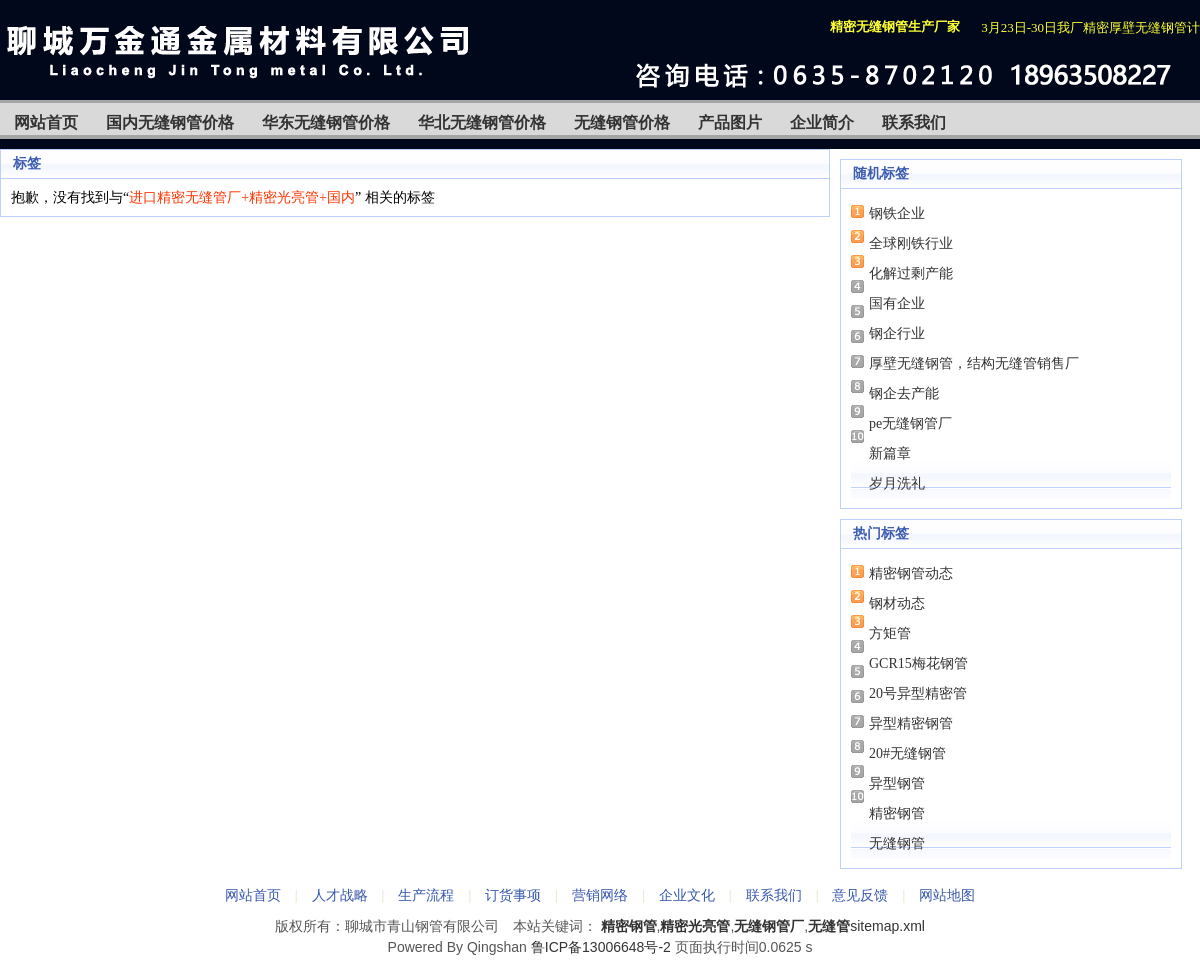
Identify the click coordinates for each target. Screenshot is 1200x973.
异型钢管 (897, 783)
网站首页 (46, 122)
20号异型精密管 (918, 693)
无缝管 (829, 926)
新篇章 (890, 453)
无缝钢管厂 (769, 926)
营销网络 (600, 895)
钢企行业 (897, 333)
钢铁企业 (897, 213)
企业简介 (822, 122)
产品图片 (730, 122)
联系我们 (914, 122)
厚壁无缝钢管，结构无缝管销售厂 (974, 363)
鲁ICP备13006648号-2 (601, 947)
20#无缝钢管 (907, 753)
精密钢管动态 (911, 573)
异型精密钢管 (911, 723)
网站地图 (947, 895)
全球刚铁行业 (911, 243)
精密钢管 (897, 813)
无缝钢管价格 (622, 122)
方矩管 (890, 633)
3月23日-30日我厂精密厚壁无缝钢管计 (1090, 27)
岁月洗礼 (897, 483)
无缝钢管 (897, 843)
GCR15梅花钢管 (918, 663)
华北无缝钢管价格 (482, 122)
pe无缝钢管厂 (910, 423)
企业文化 (687, 895)
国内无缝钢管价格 (170, 122)
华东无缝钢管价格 (326, 122)
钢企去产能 (904, 393)
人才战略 (340, 895)
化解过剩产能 (911, 273)
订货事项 (513, 895)
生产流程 (426, 895)
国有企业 (897, 303)
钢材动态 (897, 603)
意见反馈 (860, 895)
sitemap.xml (887, 926)
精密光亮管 (695, 926)
